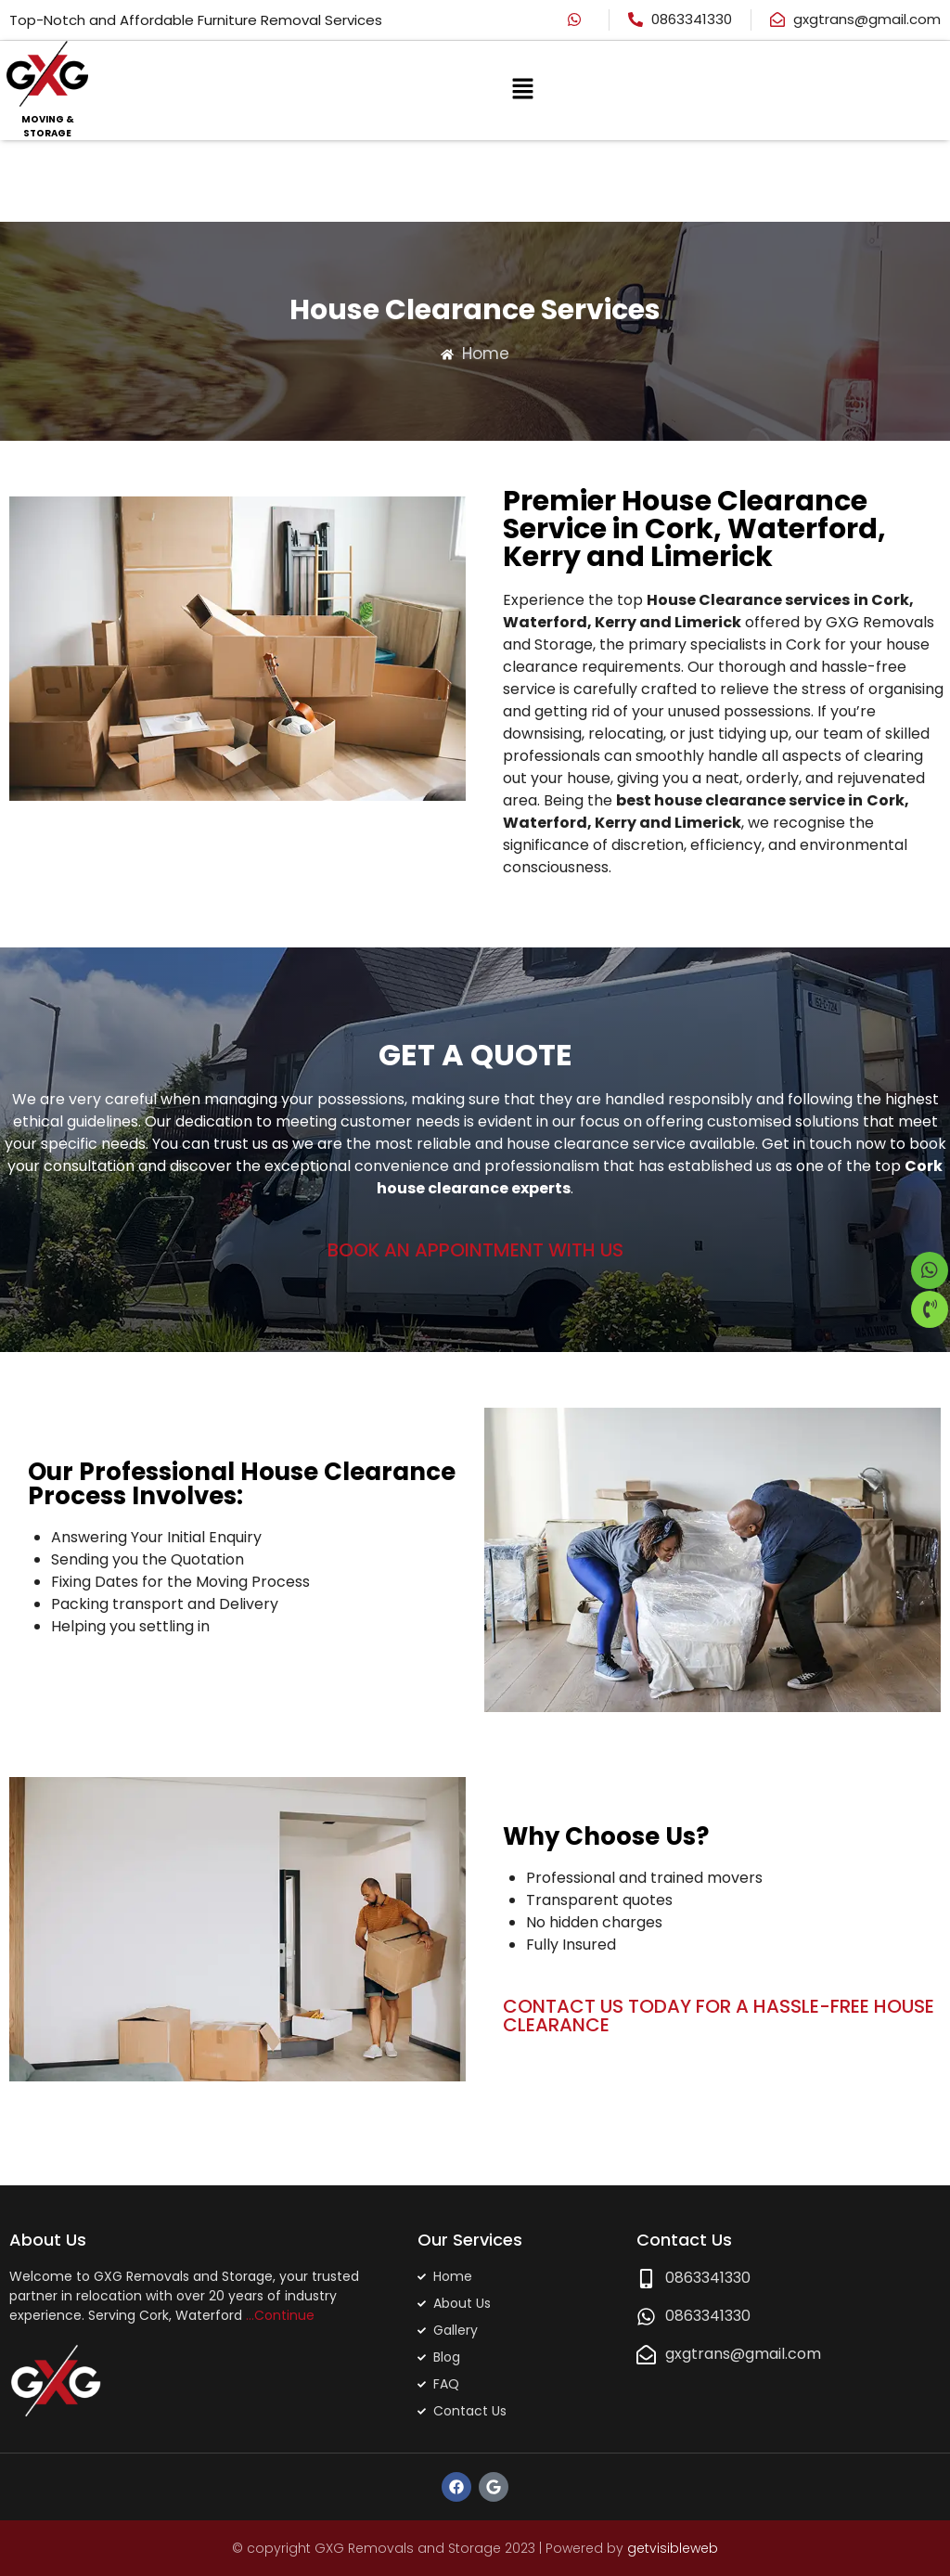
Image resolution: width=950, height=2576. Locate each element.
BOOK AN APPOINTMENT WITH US (475, 1249)
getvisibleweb (672, 2547)
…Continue (280, 2314)
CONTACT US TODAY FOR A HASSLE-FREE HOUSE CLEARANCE (718, 2014)
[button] (522, 89)
